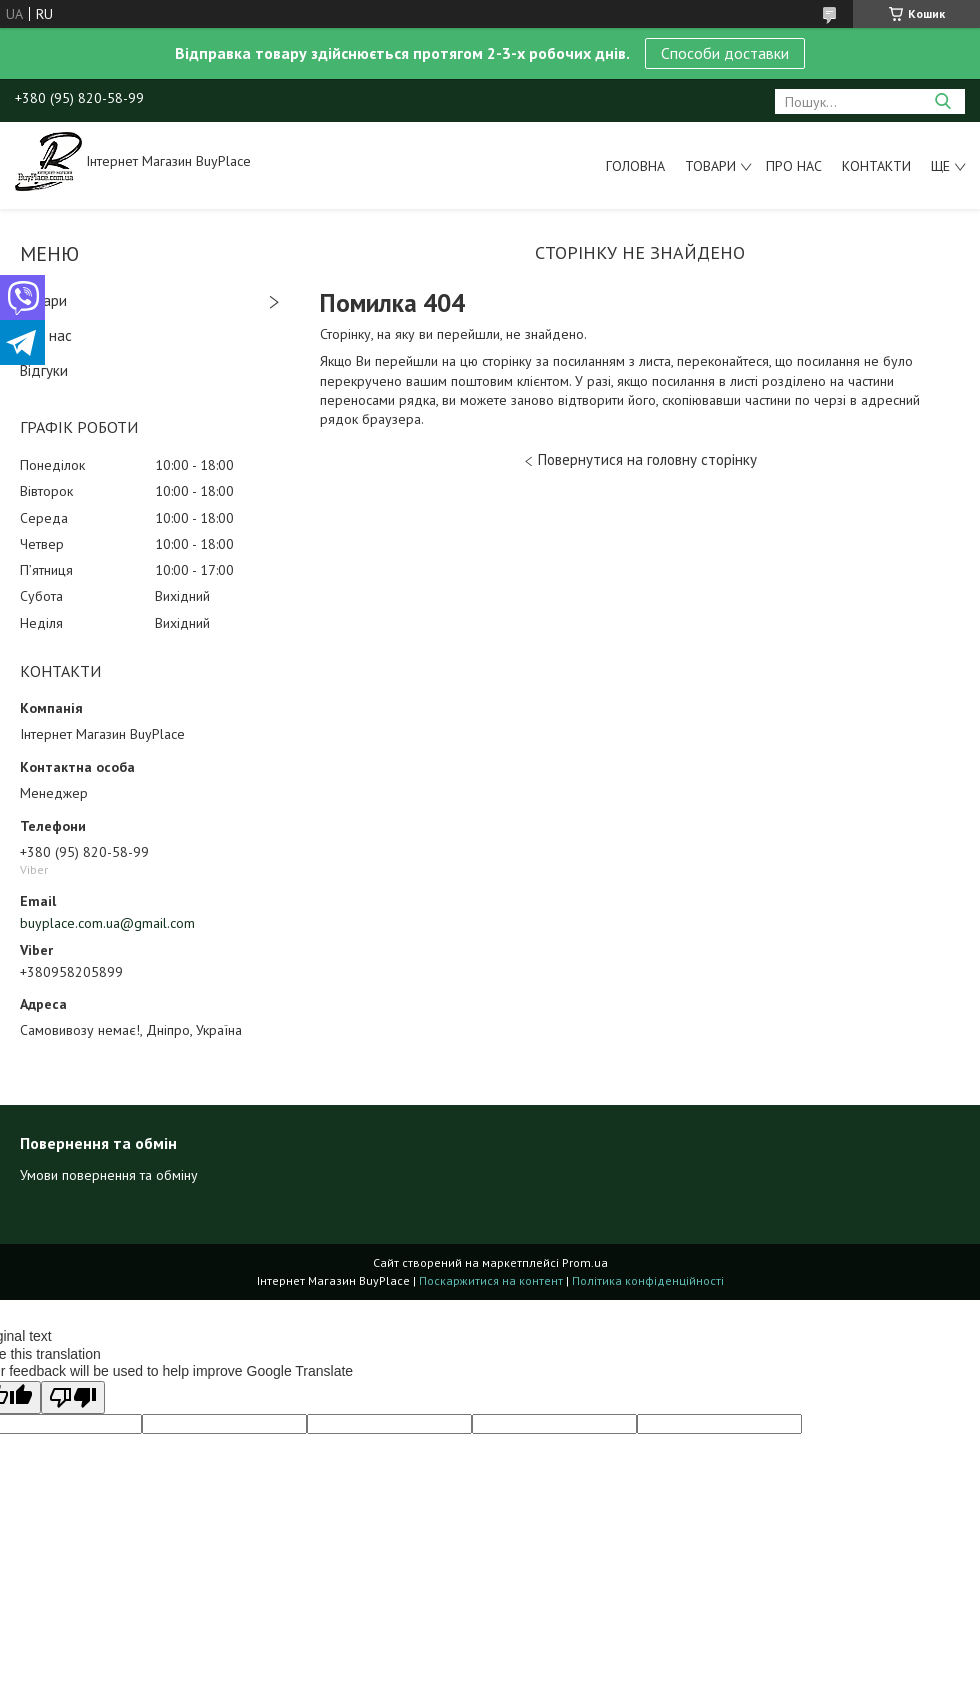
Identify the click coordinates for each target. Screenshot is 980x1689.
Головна (635, 166)
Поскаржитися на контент (491, 1280)
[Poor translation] (73, 1397)
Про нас (794, 166)
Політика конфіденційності (648, 1280)
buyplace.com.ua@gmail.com (107, 923)
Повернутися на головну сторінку (647, 459)
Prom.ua (585, 1262)
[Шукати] (942, 101)
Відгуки (44, 370)
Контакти (876, 166)
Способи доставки (725, 53)
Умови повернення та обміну (109, 1175)
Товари (710, 166)
